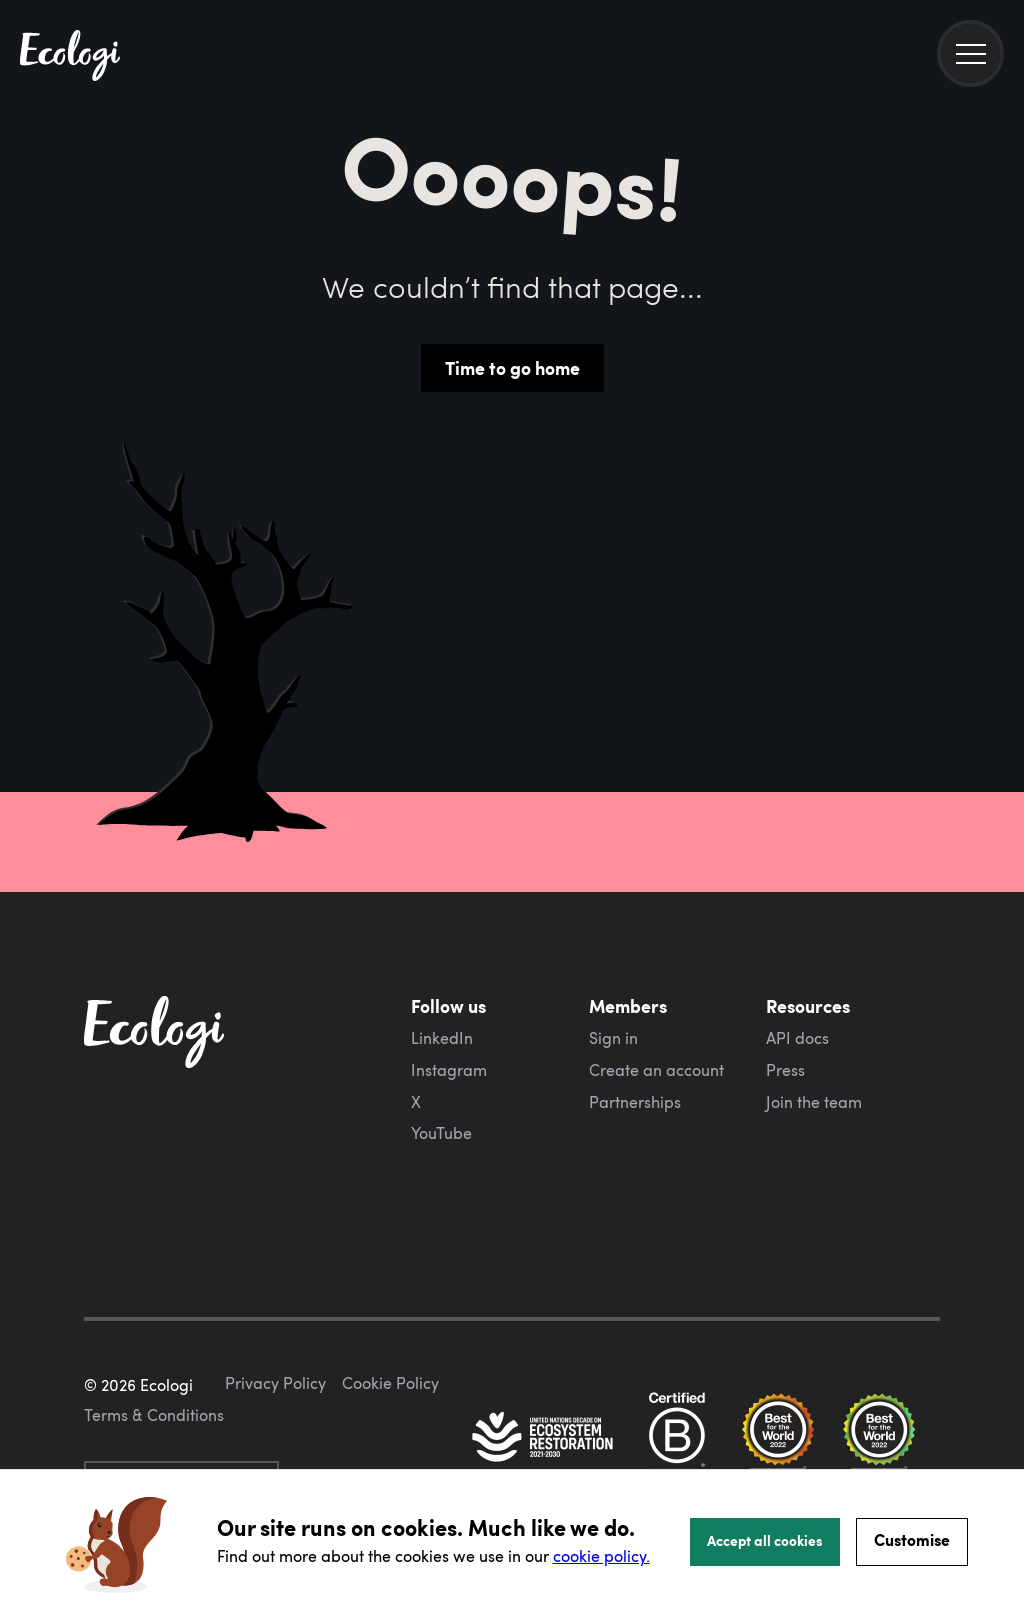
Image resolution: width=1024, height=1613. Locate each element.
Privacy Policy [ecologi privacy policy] (275, 1383)
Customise (912, 1539)
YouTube (441, 1133)
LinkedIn (442, 1038)
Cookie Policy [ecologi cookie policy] (390, 1383)
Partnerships (635, 1102)
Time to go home (512, 368)
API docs (797, 1038)
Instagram (449, 1070)
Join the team (814, 1102)
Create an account (656, 1070)
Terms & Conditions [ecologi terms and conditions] (154, 1415)
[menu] (970, 53)
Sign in (613, 1038)
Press (785, 1070)
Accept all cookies (765, 1540)
